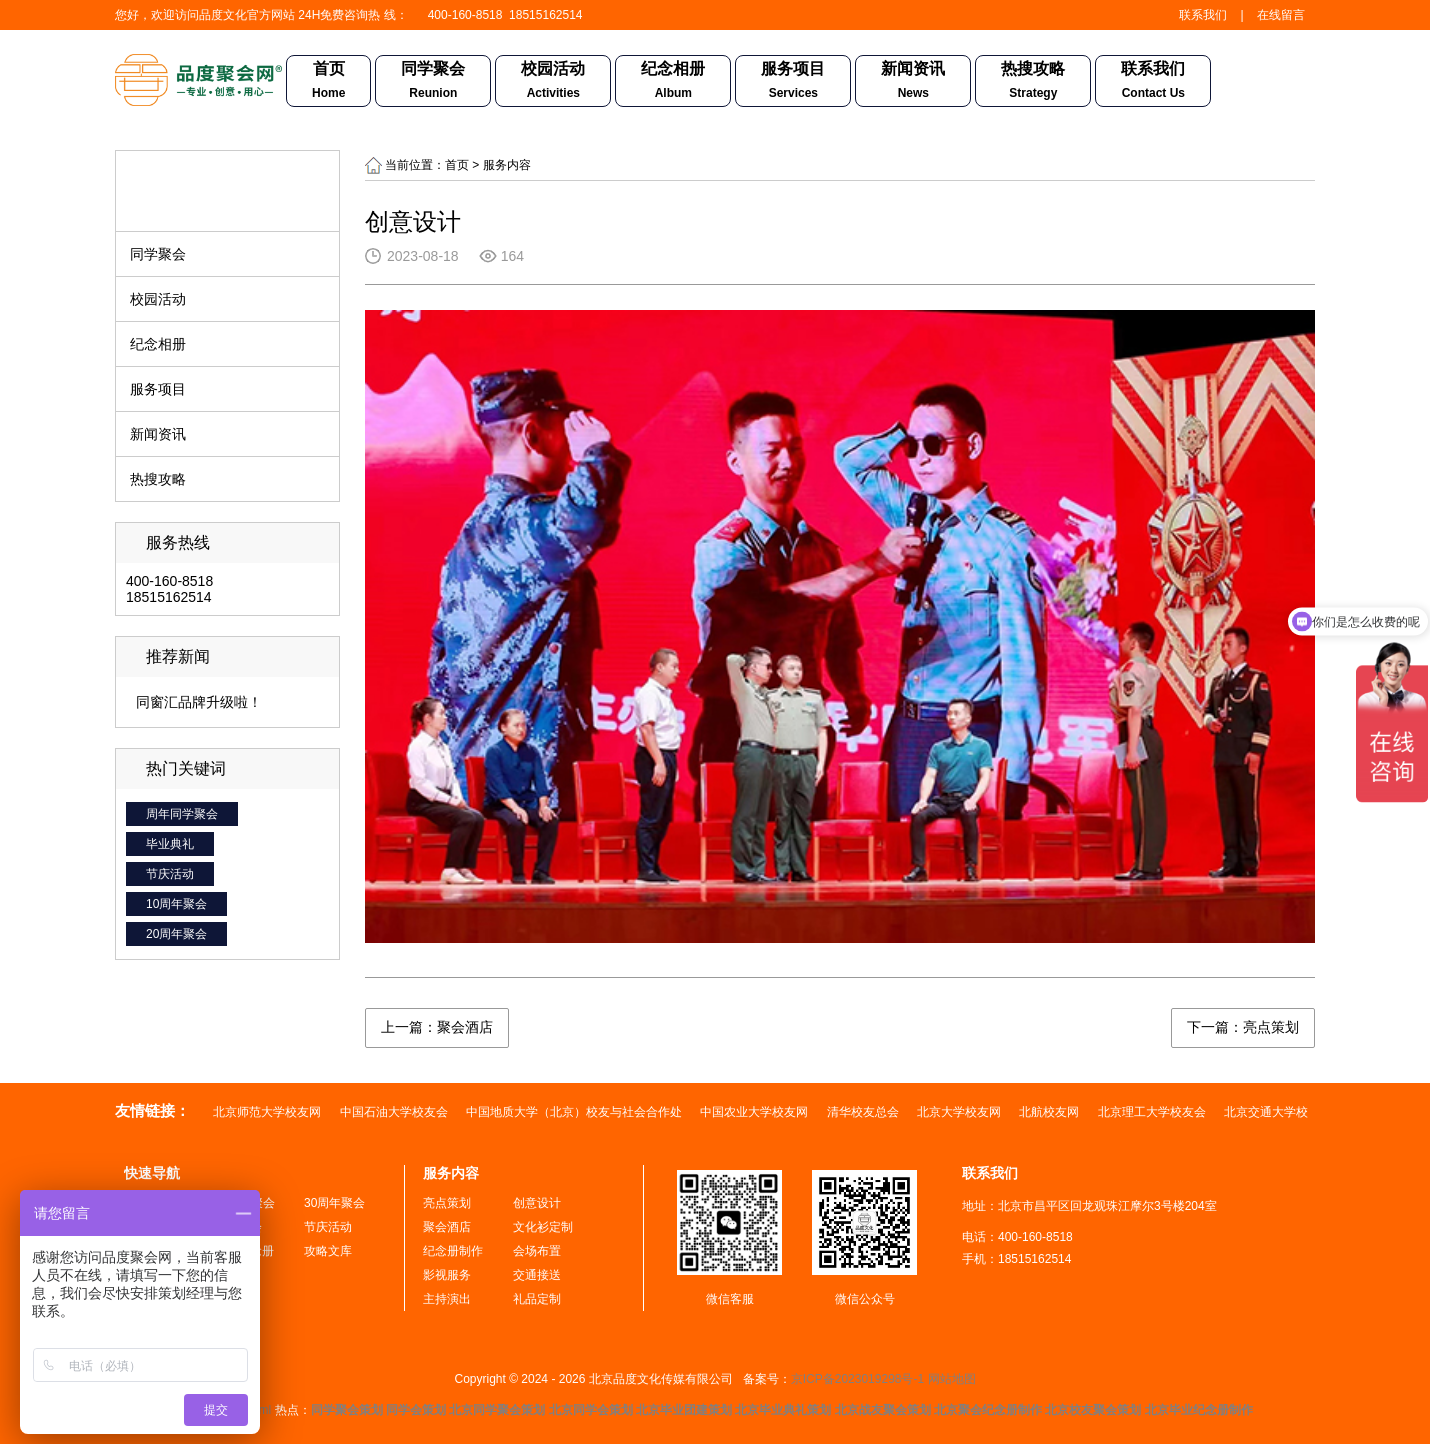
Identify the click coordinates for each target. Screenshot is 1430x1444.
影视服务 (447, 1275)
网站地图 (952, 1379)
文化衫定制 (543, 1227)
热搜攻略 (1033, 83)
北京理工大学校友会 (1153, 1112)
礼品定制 (537, 1299)
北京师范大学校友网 (268, 1112)
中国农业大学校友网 (755, 1112)
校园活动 (553, 83)
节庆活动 (170, 874)
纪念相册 (673, 83)
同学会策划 (416, 1410)
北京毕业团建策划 (684, 1410)
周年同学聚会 (182, 814)
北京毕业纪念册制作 (1199, 1410)
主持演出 (447, 1299)
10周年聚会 (176, 904)
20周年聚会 (176, 934)
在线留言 (1281, 15)
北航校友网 (1050, 1112)
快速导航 (152, 1173)
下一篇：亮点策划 (1243, 1027)
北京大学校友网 (960, 1112)
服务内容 (451, 1173)
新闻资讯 (913, 83)
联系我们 (1203, 15)
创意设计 (537, 1203)
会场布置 (537, 1251)
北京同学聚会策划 (497, 1410)
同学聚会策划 (347, 1410)
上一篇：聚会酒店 (437, 1027)
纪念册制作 (453, 1251)
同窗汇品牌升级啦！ (199, 702)
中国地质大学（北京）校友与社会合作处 (575, 1112)
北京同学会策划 (591, 1410)
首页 (328, 83)
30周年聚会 (334, 1203)
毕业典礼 (170, 844)
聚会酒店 (447, 1227)
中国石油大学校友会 (395, 1112)
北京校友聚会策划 (1093, 1410)
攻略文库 (328, 1251)
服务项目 (793, 83)
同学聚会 (433, 83)
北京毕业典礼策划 (783, 1410)
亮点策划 (447, 1203)
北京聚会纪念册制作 (988, 1410)
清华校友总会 (864, 1112)
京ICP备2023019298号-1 (857, 1379)
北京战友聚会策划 (883, 1410)
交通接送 (537, 1275)
